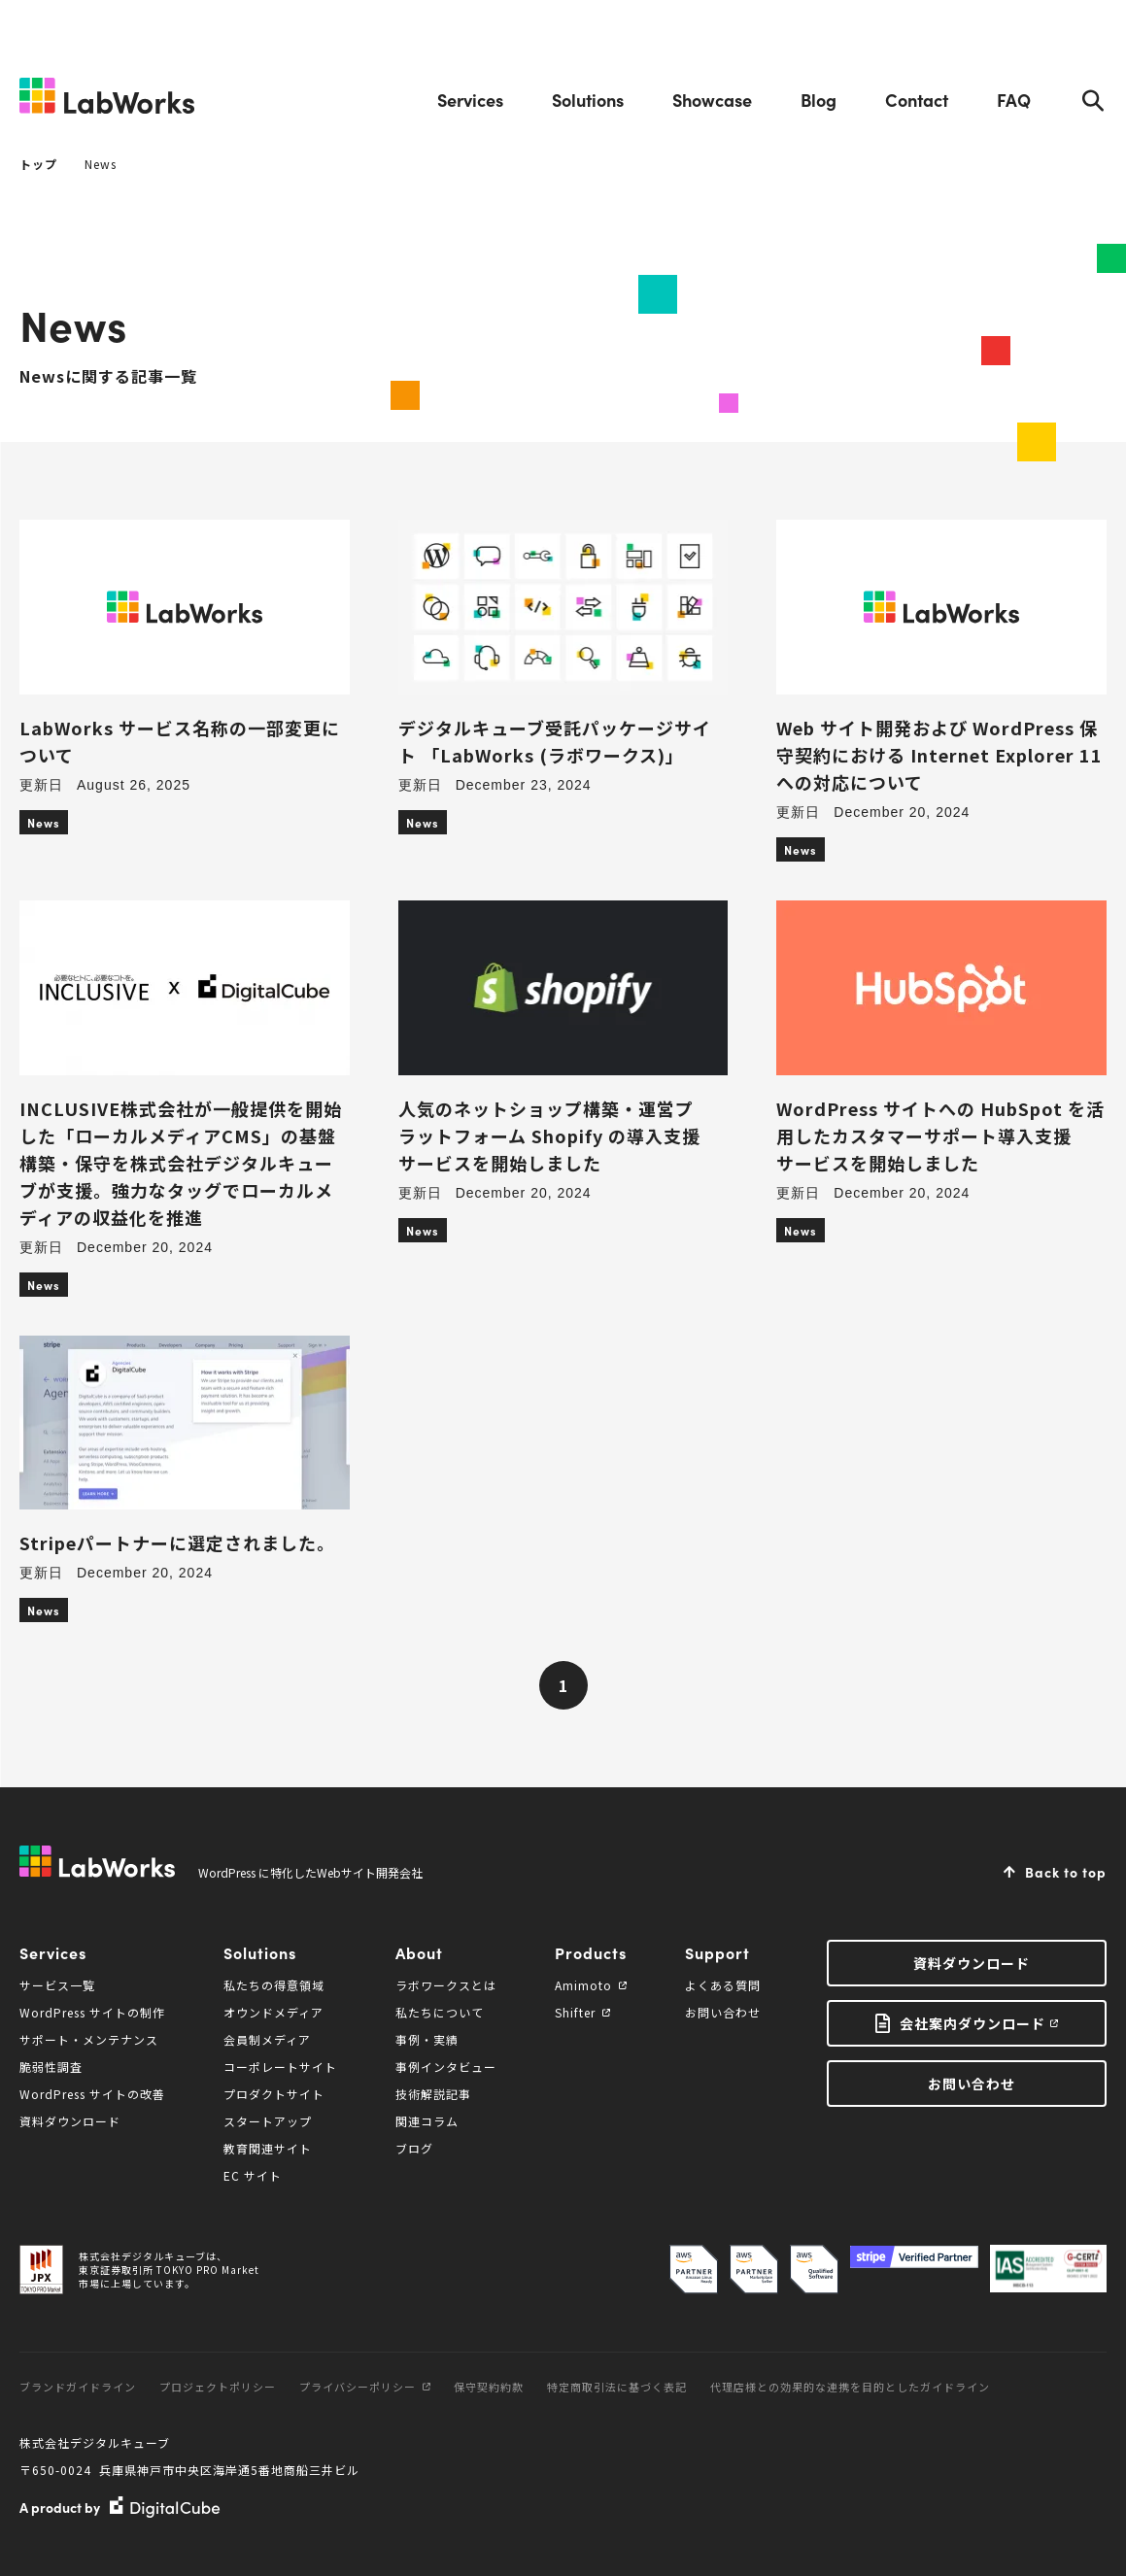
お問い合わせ (723, 2012)
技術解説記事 (433, 2093)
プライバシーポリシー (364, 2386)
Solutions (588, 99)
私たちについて (439, 2012)
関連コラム (427, 2121)
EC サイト (252, 2175)
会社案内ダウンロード (972, 2023)
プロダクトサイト (273, 2093)
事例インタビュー (445, 2066)
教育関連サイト (267, 2148)
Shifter (582, 2012)
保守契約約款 (489, 2386)
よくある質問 (723, 1985)
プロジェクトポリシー (217, 2386)
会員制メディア (267, 2039)
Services (470, 99)
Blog (818, 99)
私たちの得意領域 (273, 1985)
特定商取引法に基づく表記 (617, 2386)
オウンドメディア (273, 2012)
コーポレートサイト (280, 2066)
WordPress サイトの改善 (92, 2093)
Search (1093, 100)
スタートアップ (267, 2121)
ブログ (414, 2148)
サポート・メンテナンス (88, 2039)
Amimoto (591, 1985)
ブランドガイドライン (77, 2386)
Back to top (1066, 1871)
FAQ (1014, 99)
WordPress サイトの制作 (92, 2012)
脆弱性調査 (51, 2066)
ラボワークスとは (445, 1985)
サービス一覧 (57, 1985)
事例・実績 (427, 2039)
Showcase (712, 99)
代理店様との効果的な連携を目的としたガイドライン (850, 2386)
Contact (916, 99)
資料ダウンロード (69, 2121)
